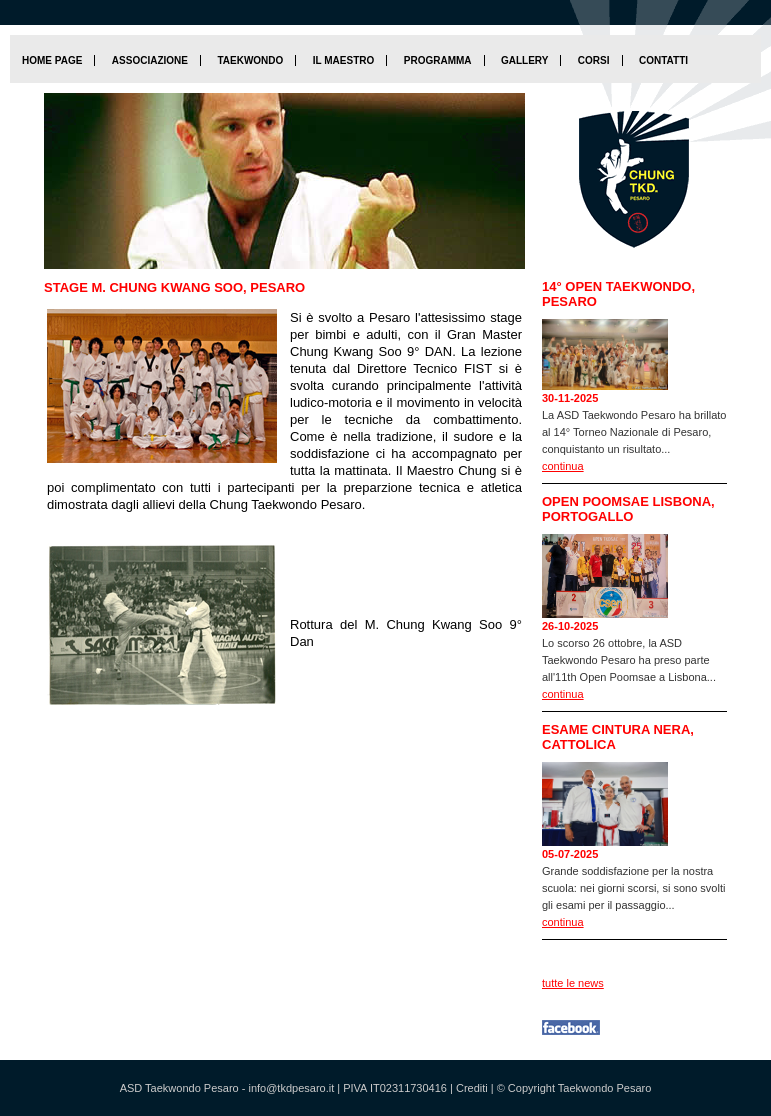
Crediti (472, 1088)
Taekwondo (250, 60)
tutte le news (573, 983)
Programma (438, 60)
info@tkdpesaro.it (291, 1088)
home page (52, 60)
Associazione (150, 60)
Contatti (663, 60)
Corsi (594, 60)
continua (563, 466)
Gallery (524, 60)
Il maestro (343, 60)
